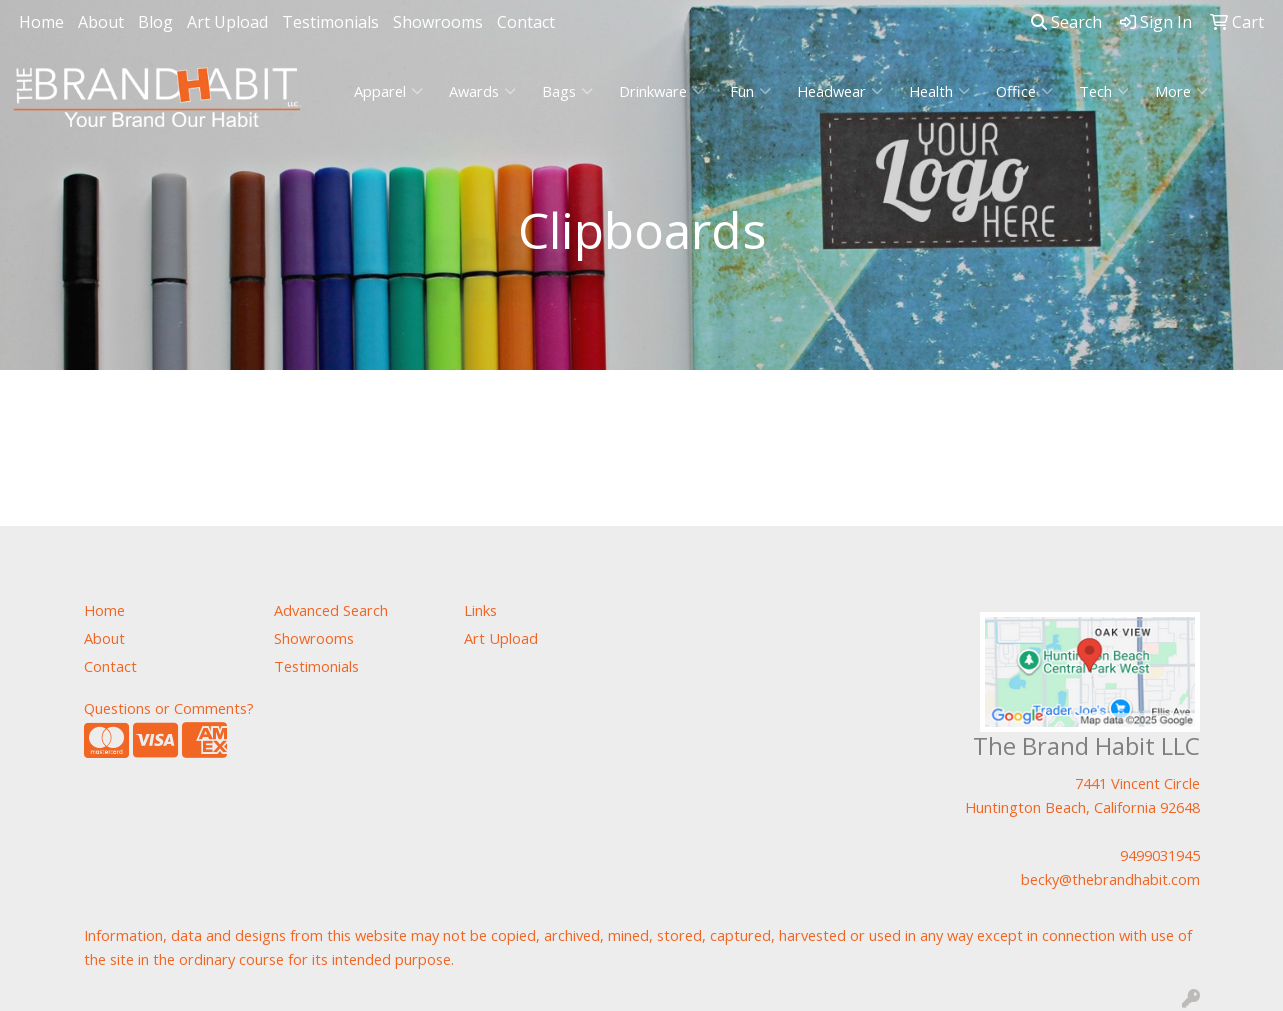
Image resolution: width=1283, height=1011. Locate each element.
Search (1066, 22)
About (101, 22)
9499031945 (1160, 855)
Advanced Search (331, 610)
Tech (1104, 91)
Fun (750, 91)
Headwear (840, 91)
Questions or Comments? (169, 708)
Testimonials (330, 22)
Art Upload (227, 22)
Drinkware (661, 91)
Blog (155, 22)
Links (480, 610)
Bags (567, 91)
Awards (482, 91)
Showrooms (438, 22)
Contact (526, 22)
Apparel (388, 91)
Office (1024, 91)
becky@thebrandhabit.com (1110, 879)
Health (939, 91)
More (1181, 91)
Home (41, 22)
